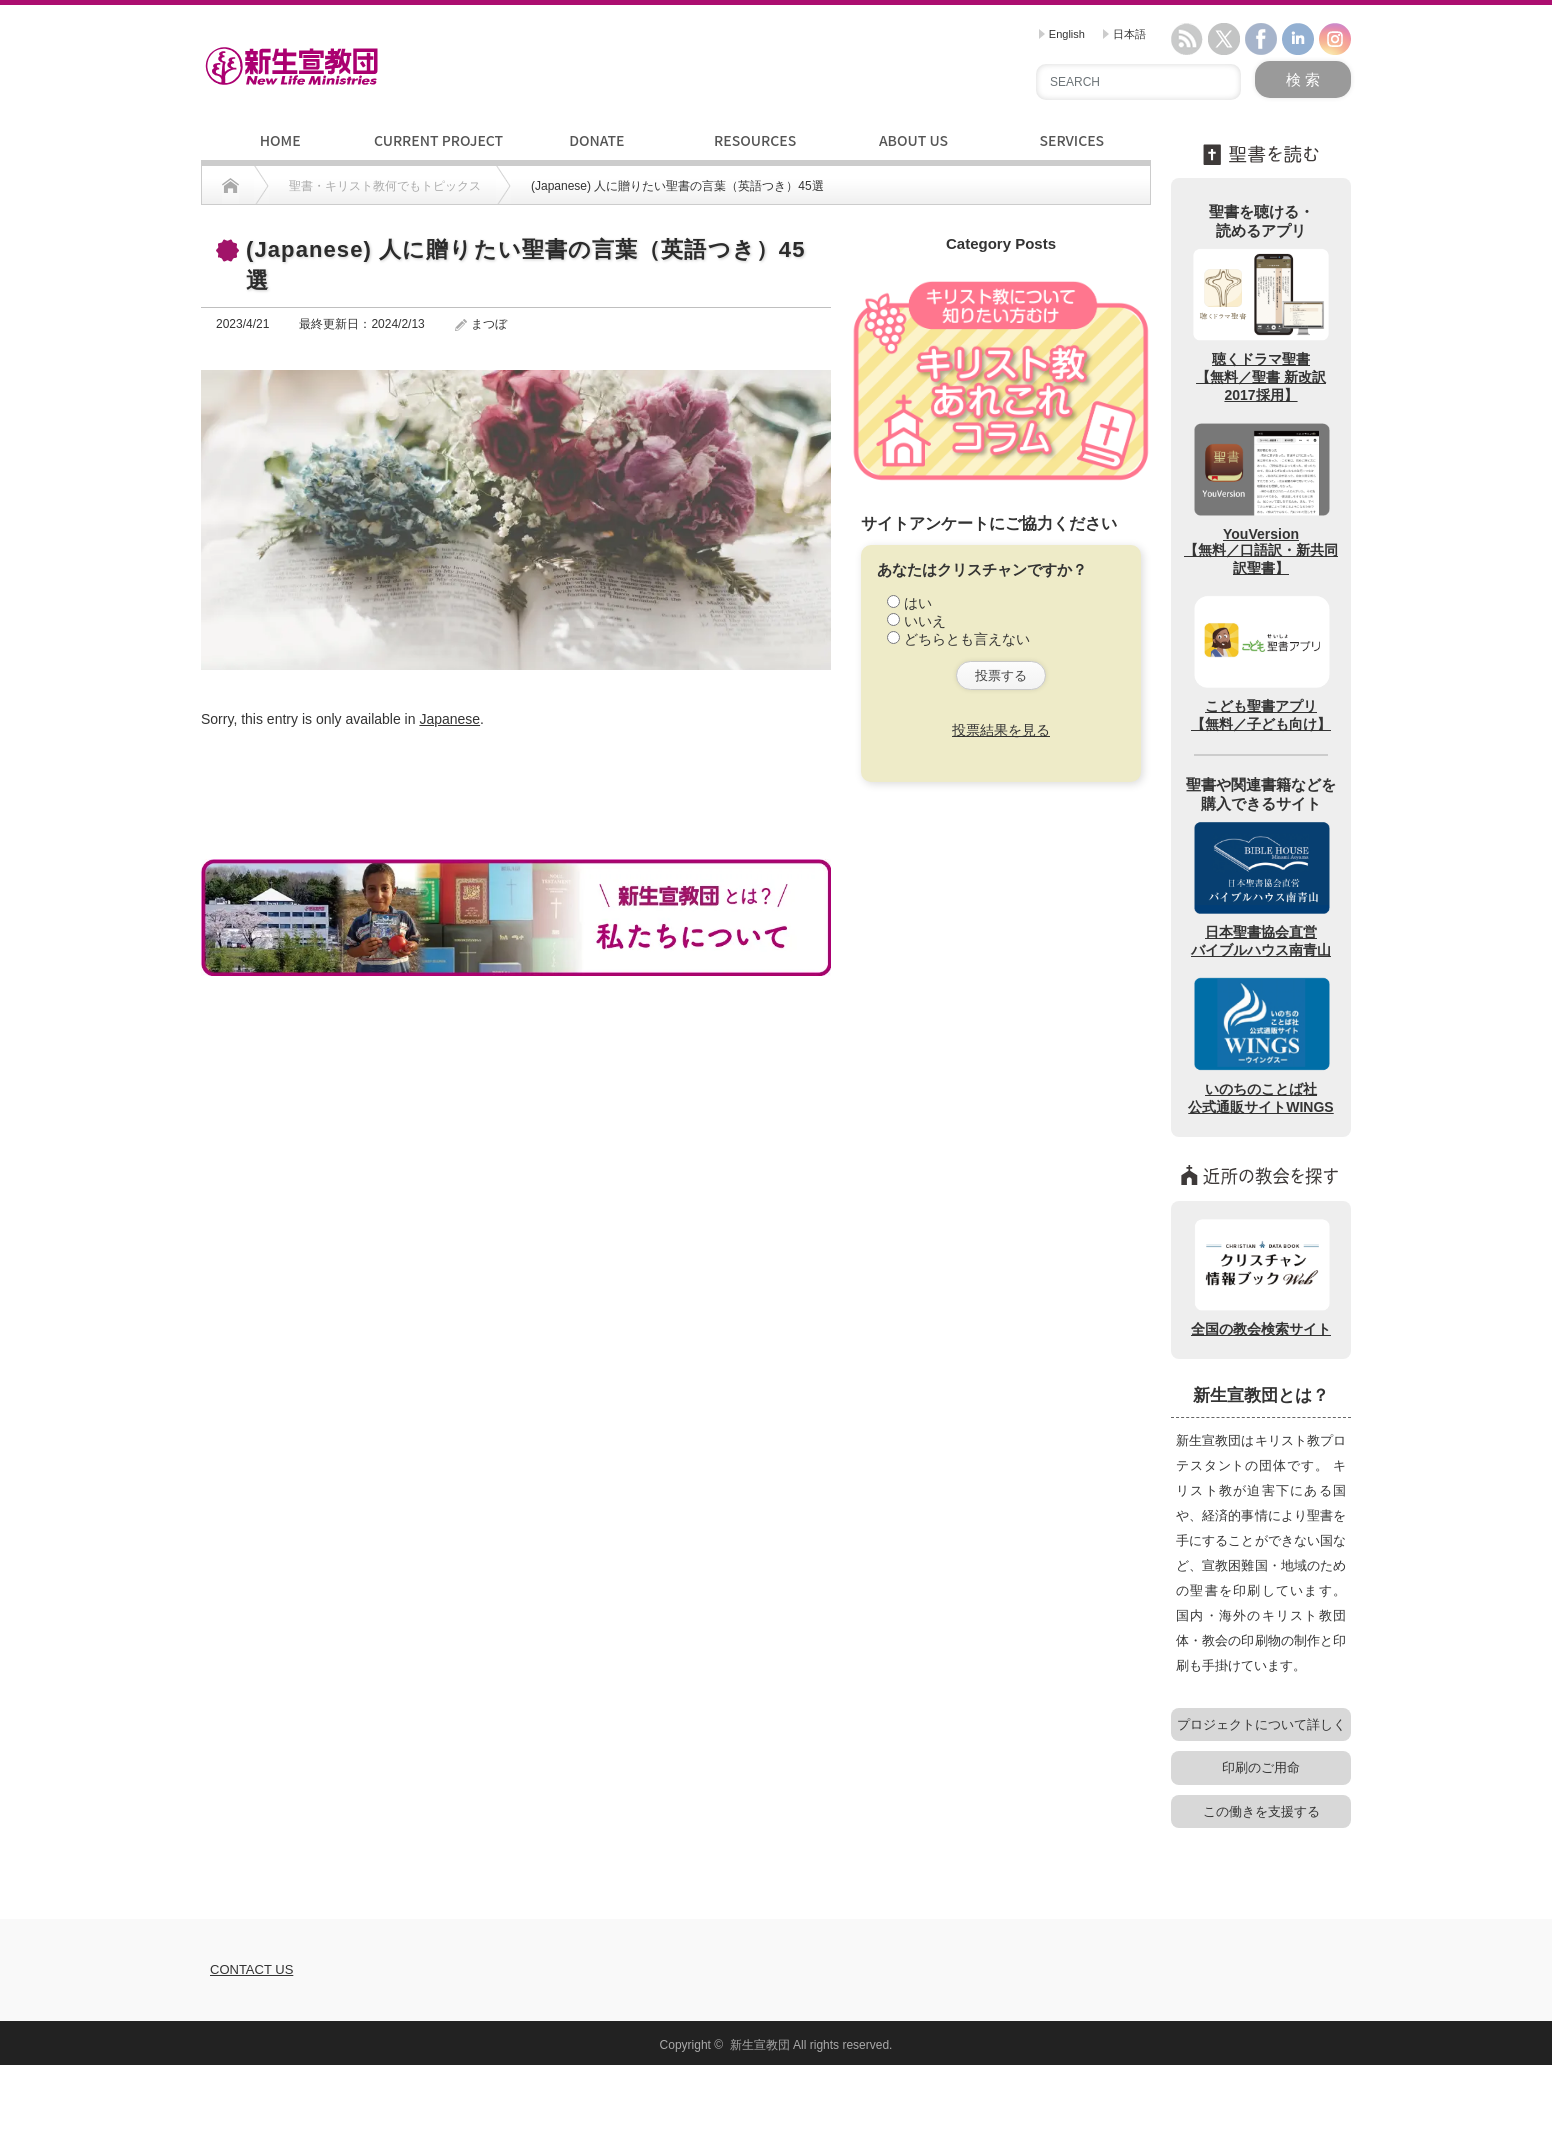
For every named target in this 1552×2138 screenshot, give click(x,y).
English (1062, 34)
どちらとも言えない (967, 639)
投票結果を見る (1001, 730)
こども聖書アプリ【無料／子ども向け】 (1261, 662)
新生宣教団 (760, 2045)
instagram (1335, 39)
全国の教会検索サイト (1261, 1276)
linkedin (1298, 39)
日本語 (1124, 34)
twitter (1224, 39)
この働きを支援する (1261, 1811)
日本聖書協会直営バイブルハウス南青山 (1261, 888)
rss (1187, 39)
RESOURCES (755, 140)
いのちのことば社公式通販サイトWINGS (1260, 1045)
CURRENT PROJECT (438, 140)
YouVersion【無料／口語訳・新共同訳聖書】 (1261, 498)
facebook (1261, 39)
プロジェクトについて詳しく (1261, 1724)
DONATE (596, 140)
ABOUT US (913, 140)
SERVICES (1071, 140)
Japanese (449, 719)
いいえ (925, 621)
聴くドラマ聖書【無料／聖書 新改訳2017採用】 (1261, 324)
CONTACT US (251, 1969)
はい (918, 603)
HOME (280, 140)
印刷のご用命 (1261, 1767)
